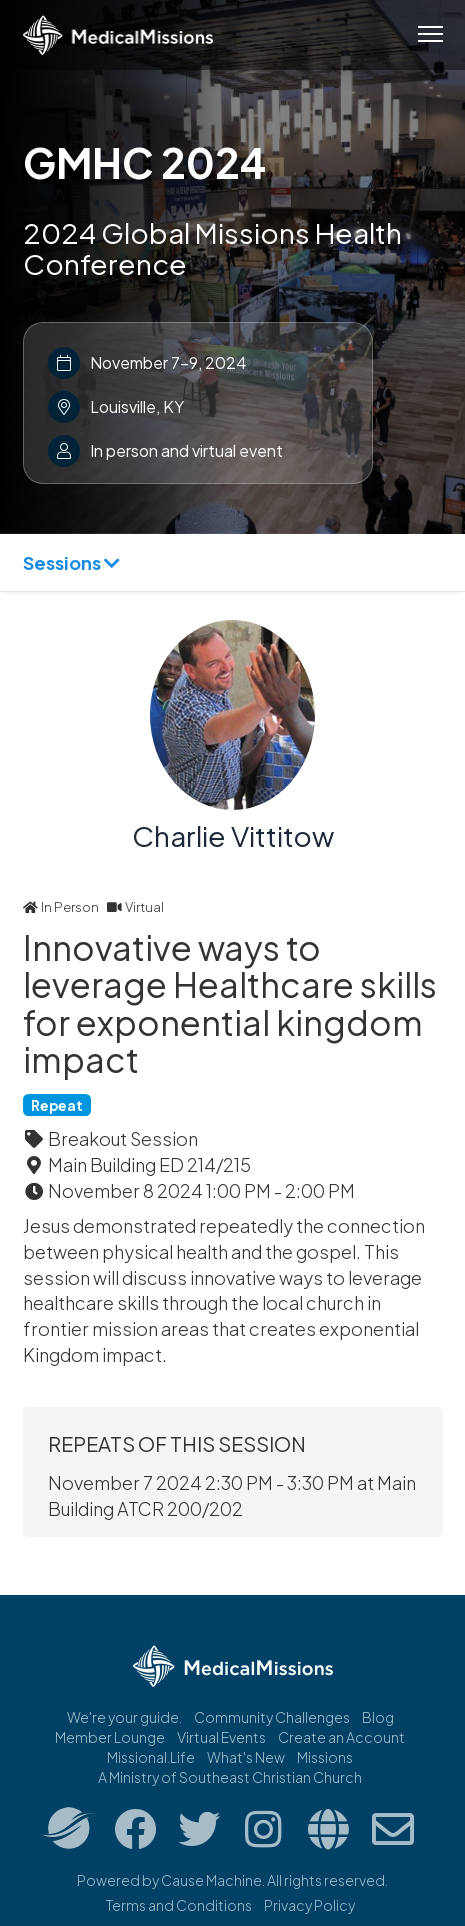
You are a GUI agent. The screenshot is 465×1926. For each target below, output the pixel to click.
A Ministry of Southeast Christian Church (230, 1777)
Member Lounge (110, 1737)
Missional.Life (151, 1757)
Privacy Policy (309, 1905)
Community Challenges (272, 1717)
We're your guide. (124, 1717)
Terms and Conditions (179, 1905)
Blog (378, 1717)
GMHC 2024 (144, 162)
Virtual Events (221, 1737)
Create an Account (341, 1737)
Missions (325, 1757)
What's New (246, 1757)
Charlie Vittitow (233, 835)
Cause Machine (211, 1880)
